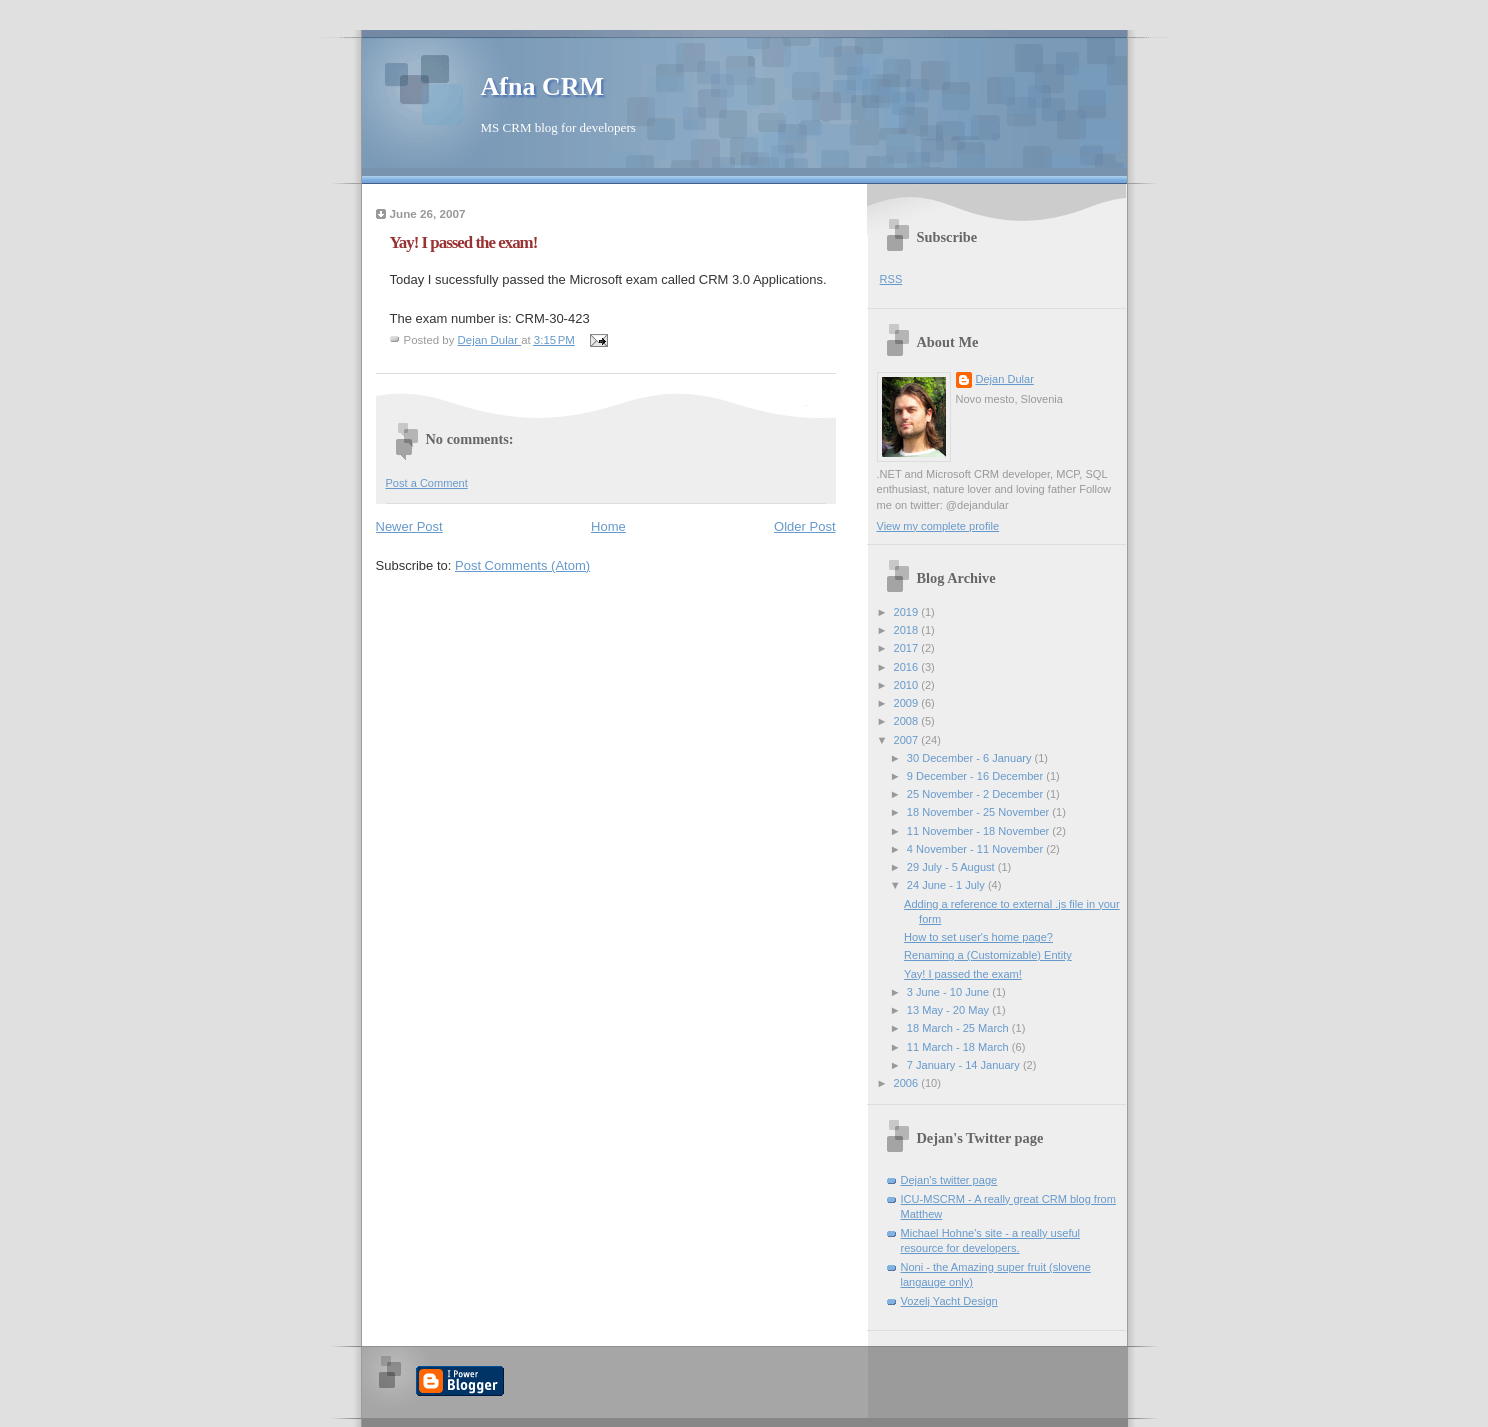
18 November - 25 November (980, 812)
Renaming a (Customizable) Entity (988, 955)
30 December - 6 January (971, 758)
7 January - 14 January (965, 1065)
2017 (908, 648)
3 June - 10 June (949, 992)
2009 (908, 703)
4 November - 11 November (976, 849)
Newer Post (409, 526)
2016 (908, 667)
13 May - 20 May (949, 1010)
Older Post (804, 526)
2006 (908, 1083)
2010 (908, 685)
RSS (891, 279)
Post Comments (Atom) (522, 565)
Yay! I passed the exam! (963, 974)
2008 (908, 721)
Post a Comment (427, 483)
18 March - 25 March (959, 1028)
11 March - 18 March (959, 1047)
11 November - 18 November (980, 831)
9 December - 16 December (976, 776)
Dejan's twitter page (949, 1180)
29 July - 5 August (952, 867)
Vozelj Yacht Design (949, 1301)
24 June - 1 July (947, 885)
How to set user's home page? (978, 937)
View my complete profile (938, 526)
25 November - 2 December (976, 794)
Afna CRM (543, 86)
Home (608, 526)
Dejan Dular (1005, 379)
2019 (908, 612)
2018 (908, 630)
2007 (908, 740)
